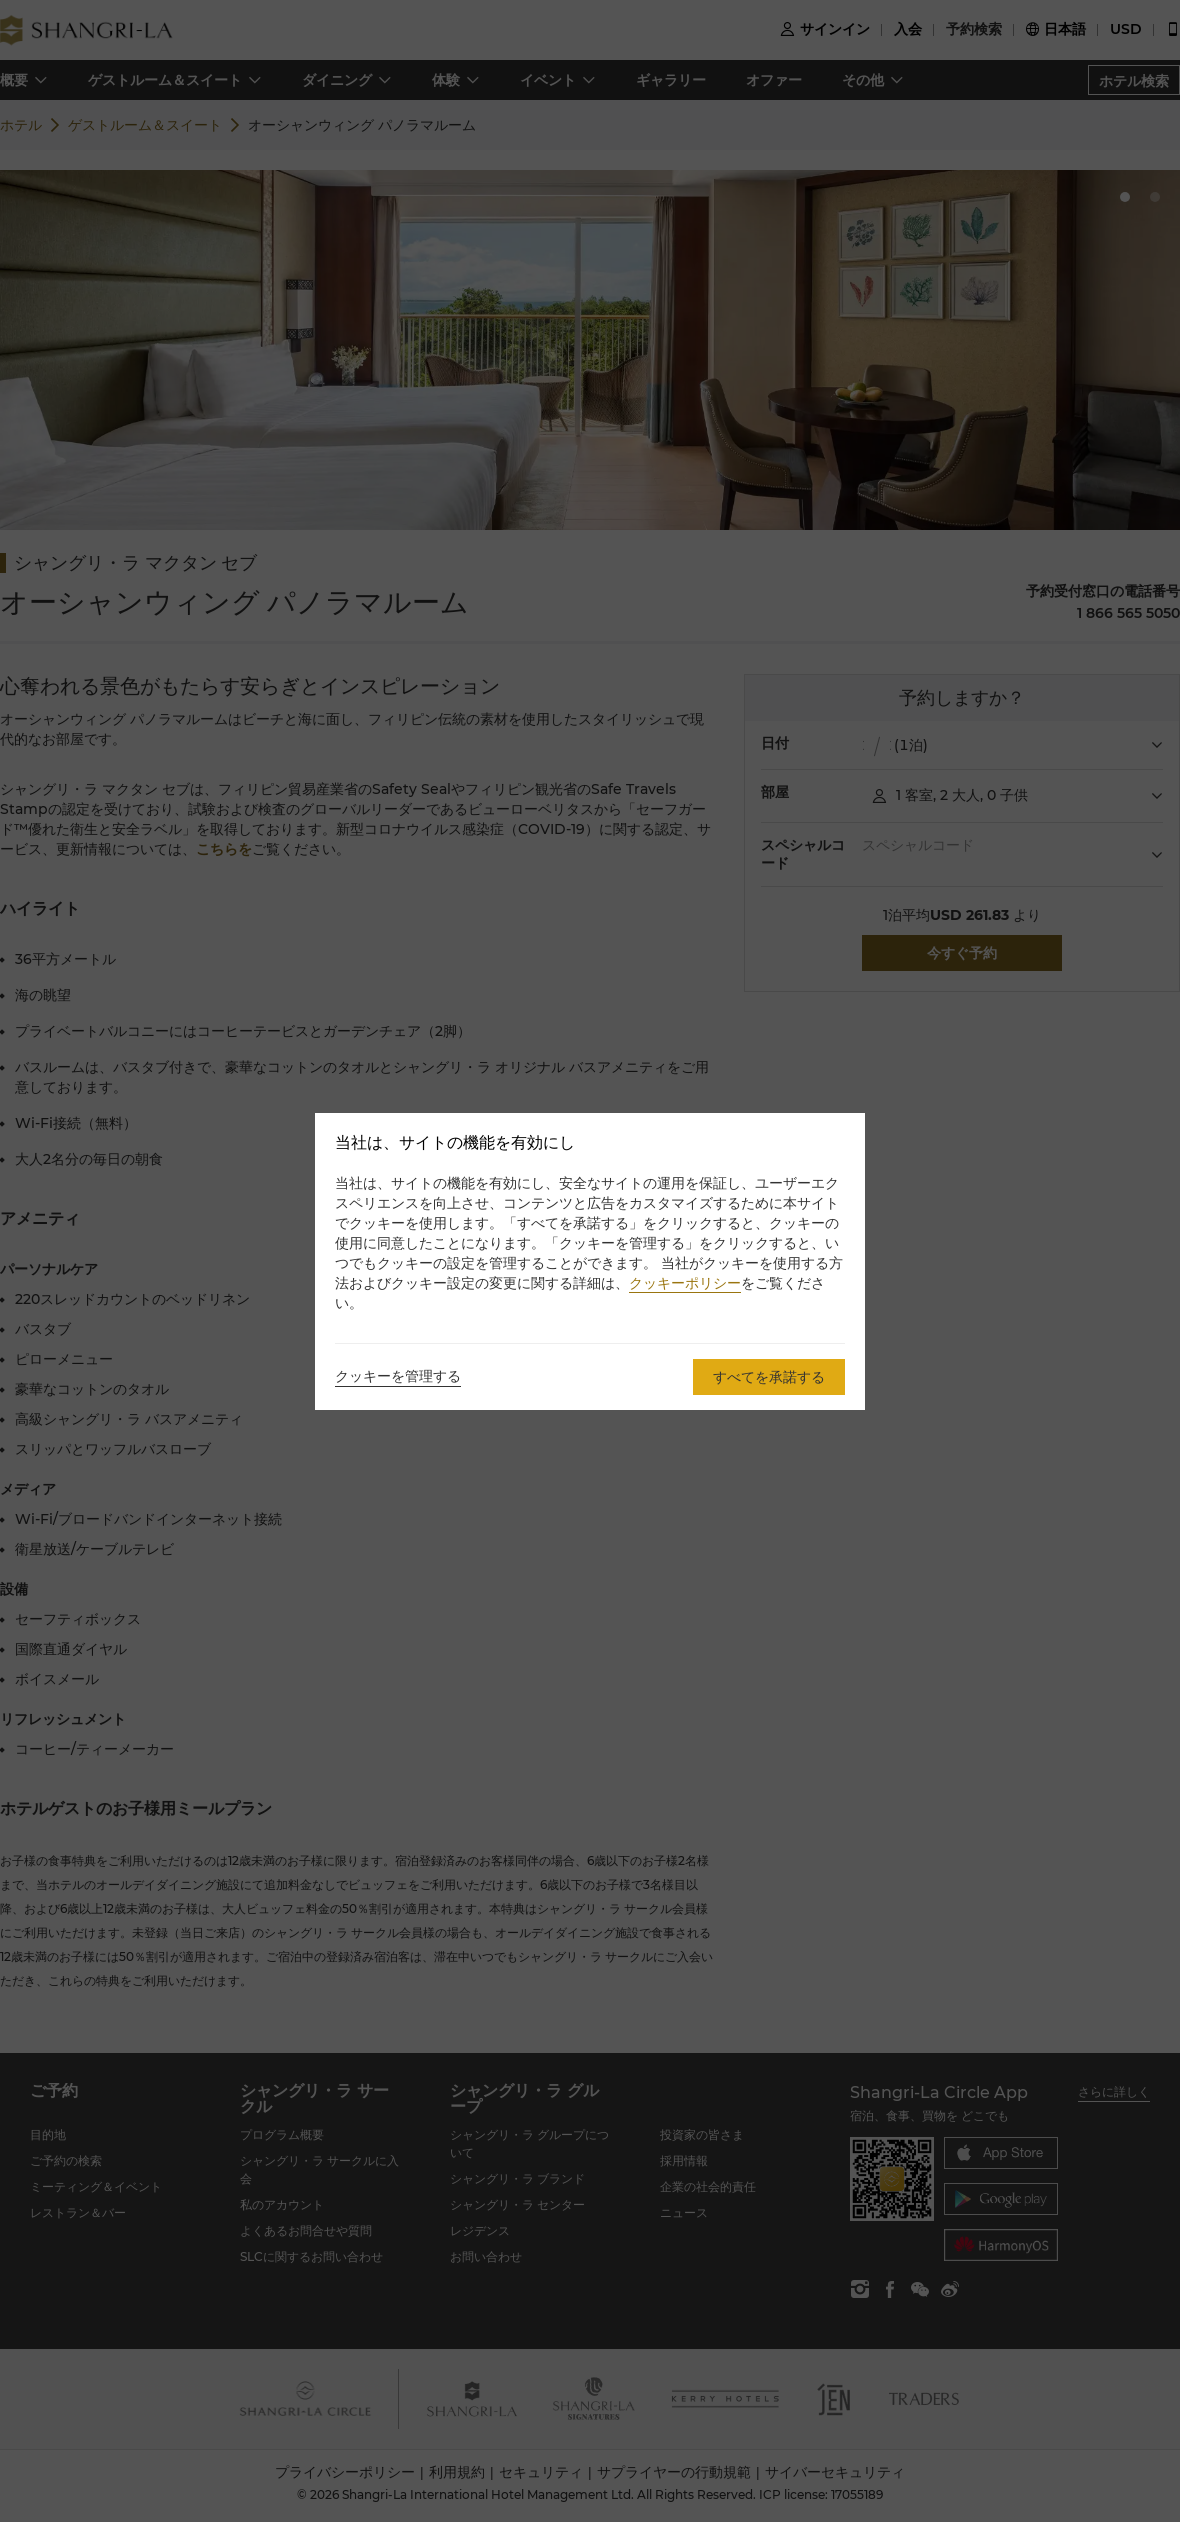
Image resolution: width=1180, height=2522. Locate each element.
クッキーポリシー (685, 1283)
